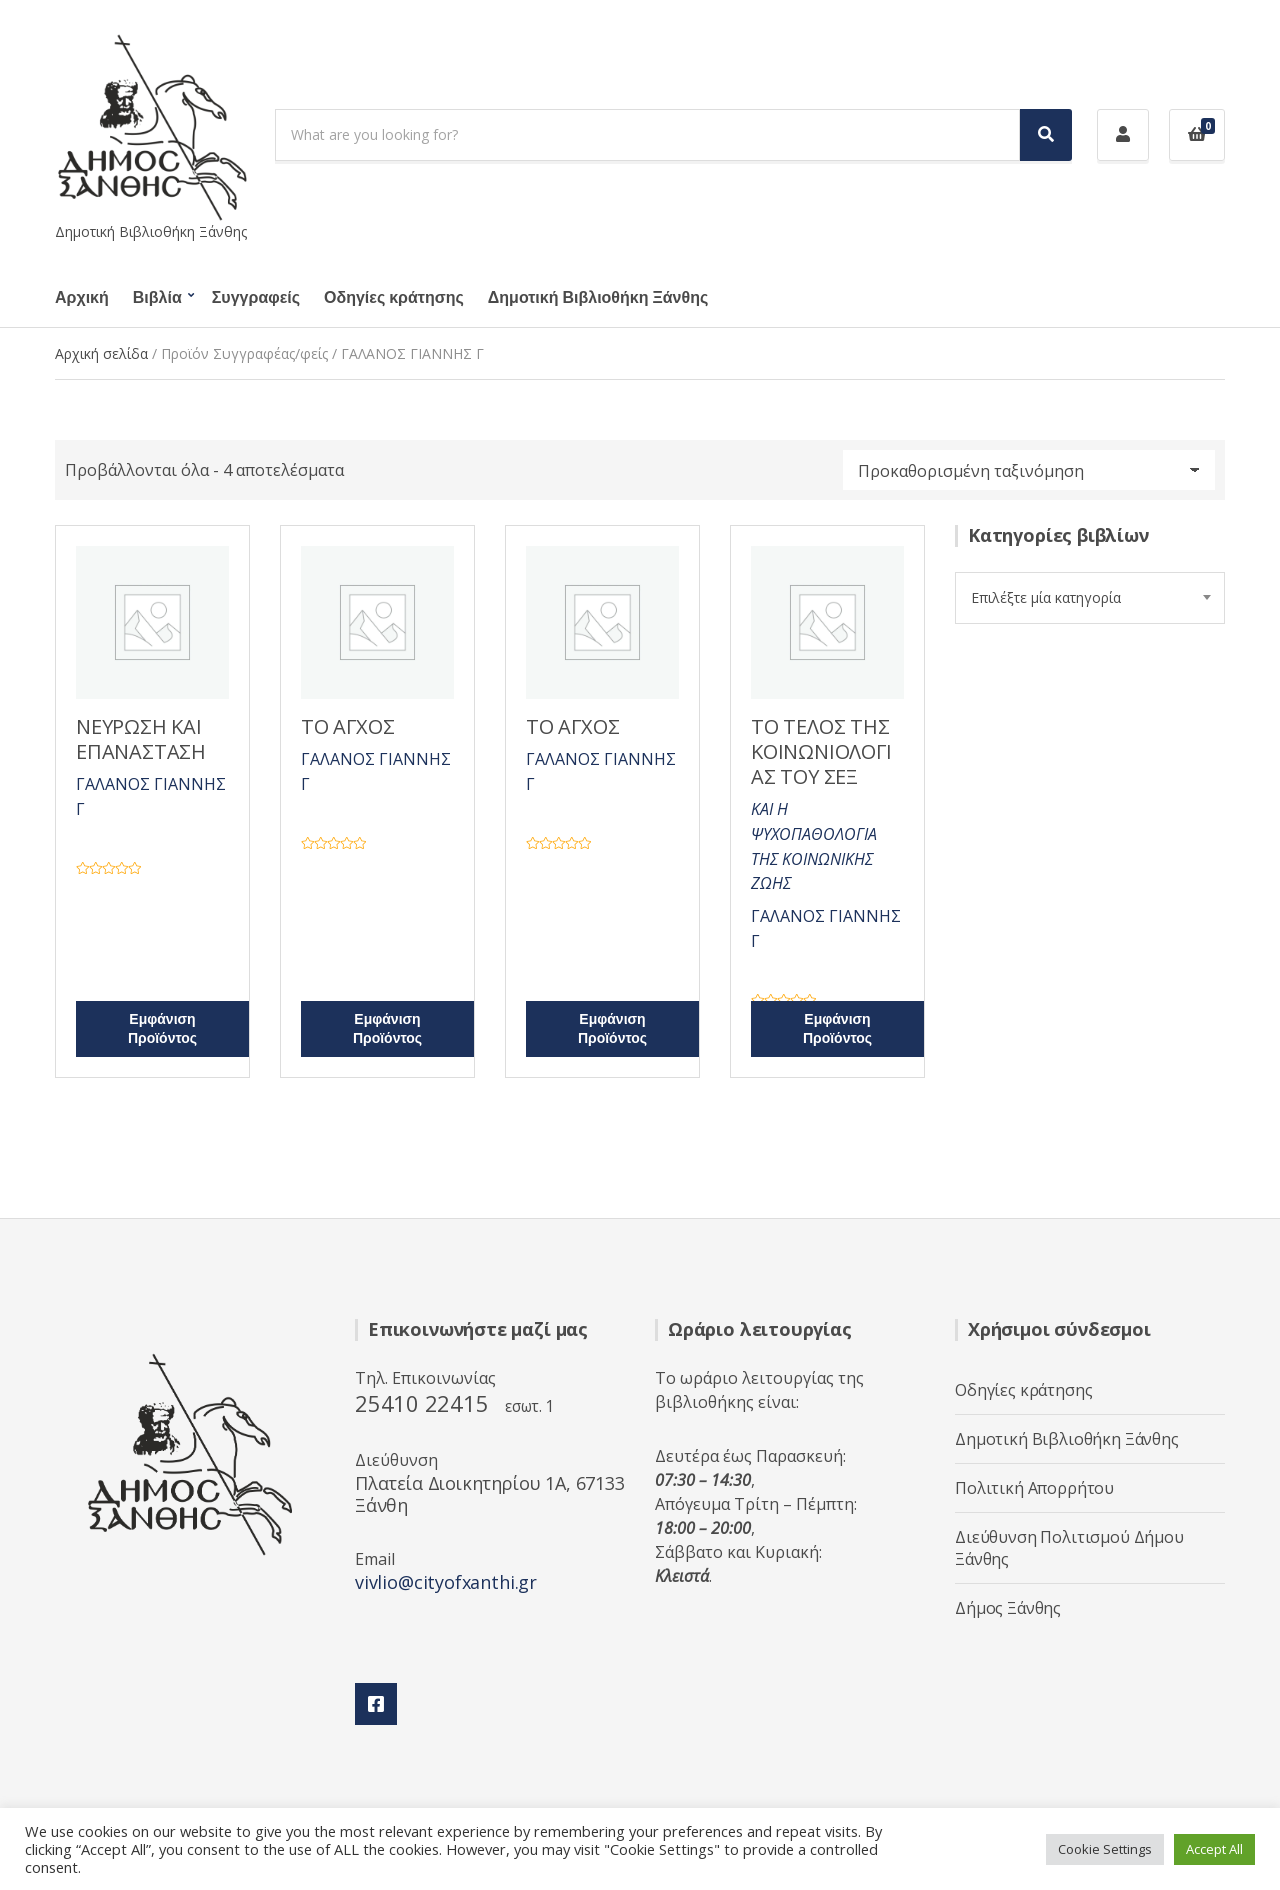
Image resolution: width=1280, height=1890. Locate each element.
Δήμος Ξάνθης (1008, 1608)
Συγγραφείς (256, 298)
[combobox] (1090, 598)
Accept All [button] (1214, 1849)
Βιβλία (157, 298)
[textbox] (1090, 598)
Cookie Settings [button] (1105, 1849)
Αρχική (82, 298)
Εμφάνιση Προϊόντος (162, 1029)
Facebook (376, 1704)
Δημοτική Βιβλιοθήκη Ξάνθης (598, 298)
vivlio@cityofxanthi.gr (446, 1582)
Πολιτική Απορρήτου (1034, 1488)
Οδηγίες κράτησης (394, 298)
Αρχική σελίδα (101, 353)
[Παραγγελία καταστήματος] (1029, 470)
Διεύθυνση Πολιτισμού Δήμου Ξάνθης (1069, 1548)
